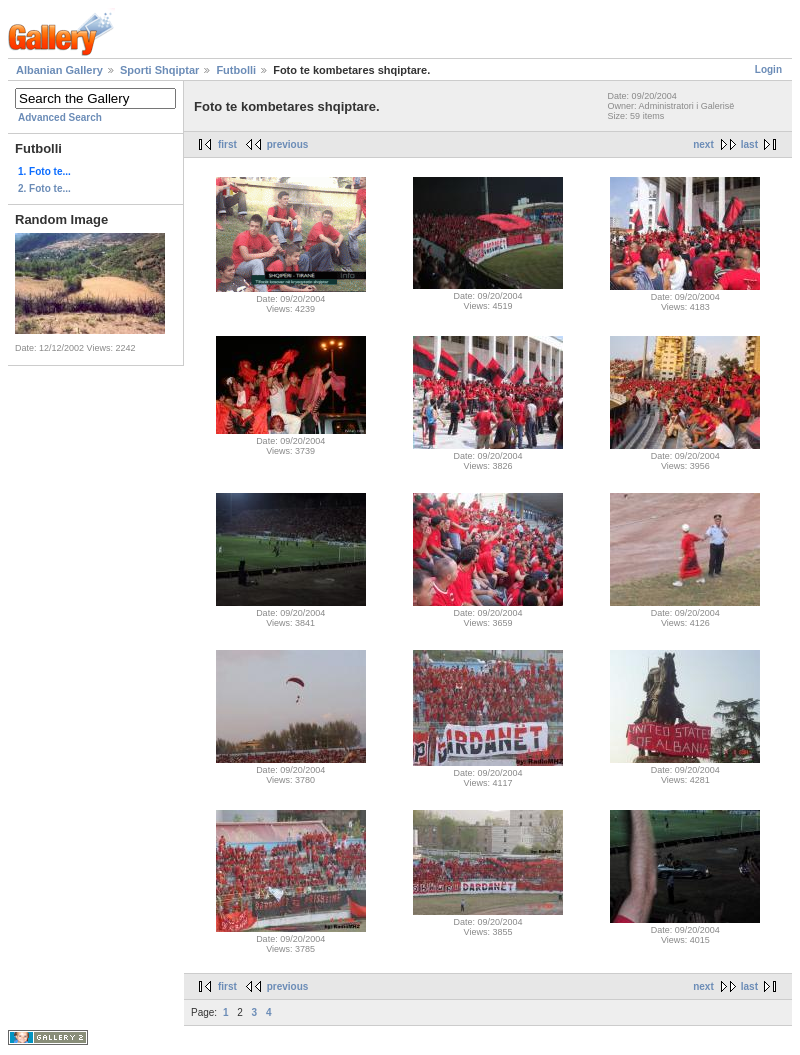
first (227, 144)
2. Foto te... (44, 188)
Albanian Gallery (59, 70)
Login (768, 69)
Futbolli (236, 70)
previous (288, 144)
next (703, 144)
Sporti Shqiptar (159, 70)
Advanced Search (60, 117)
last (749, 144)
